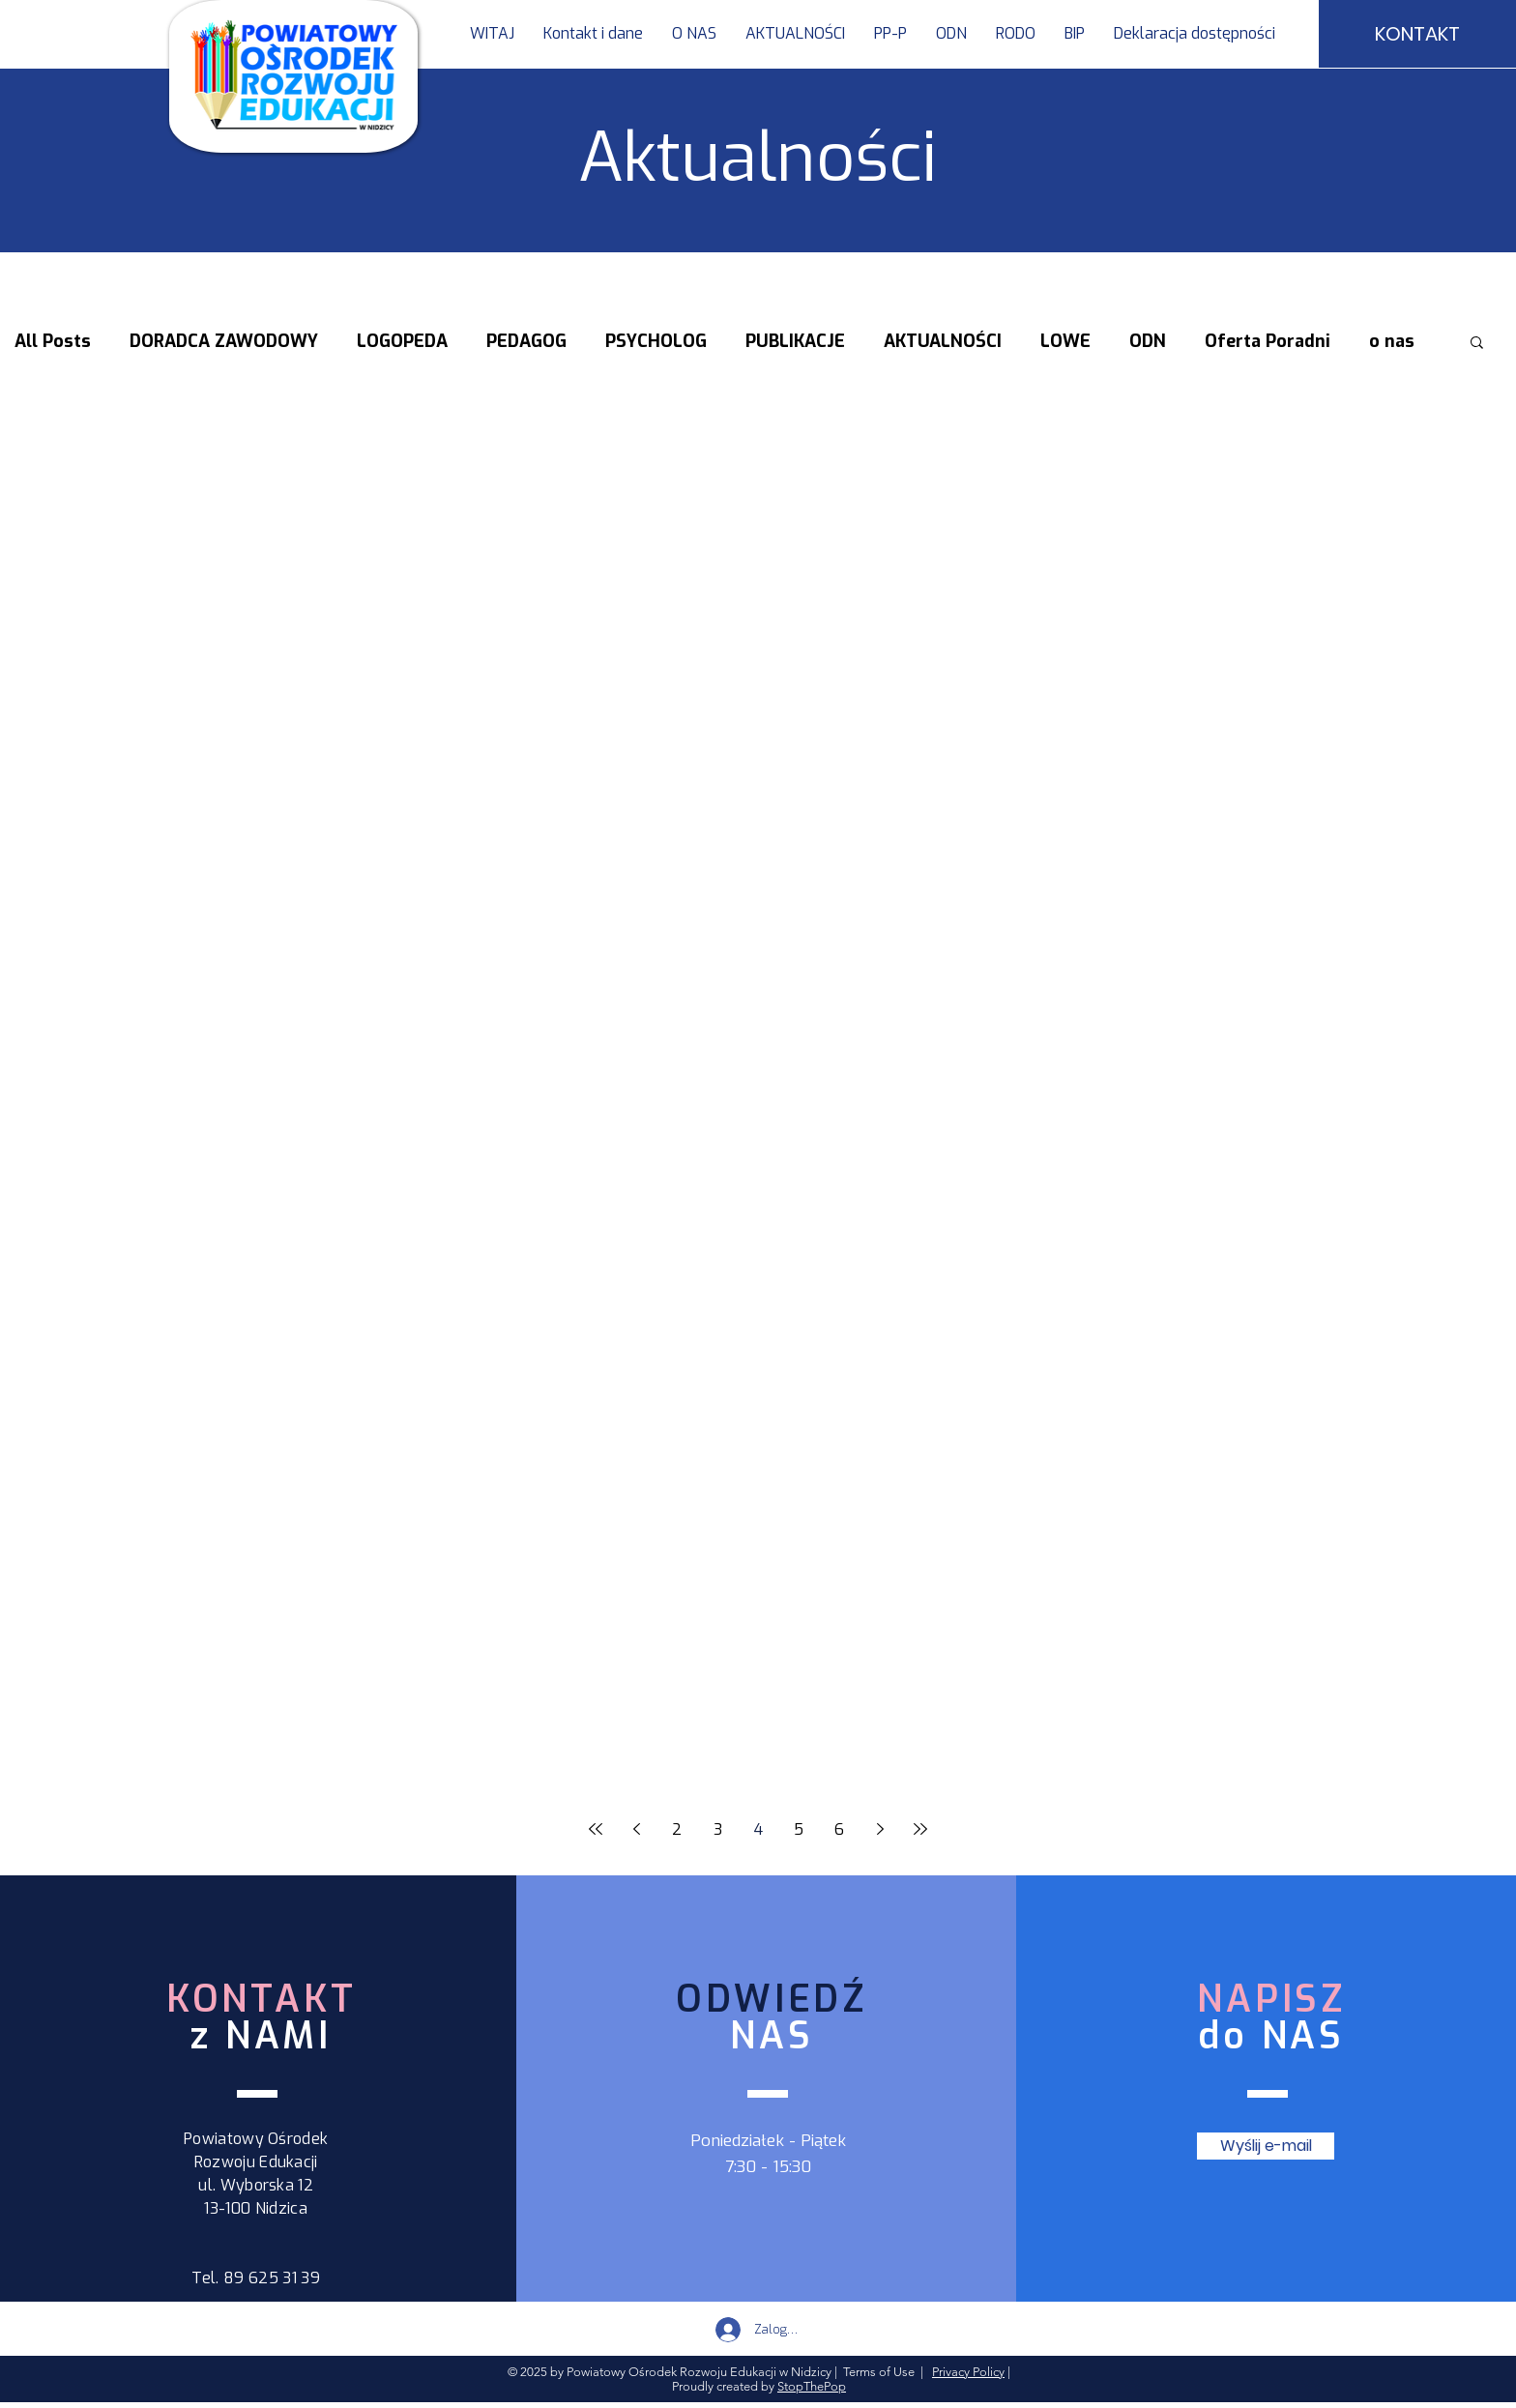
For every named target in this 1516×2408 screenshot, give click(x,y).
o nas (1391, 341)
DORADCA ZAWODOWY (224, 341)
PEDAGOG (526, 341)
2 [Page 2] (677, 1829)
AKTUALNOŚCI (943, 341)
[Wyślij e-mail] (1265, 2146)
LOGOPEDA (402, 341)
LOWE (1065, 341)
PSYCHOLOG (656, 341)
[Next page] (879, 1829)
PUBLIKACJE (795, 341)
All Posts (53, 341)
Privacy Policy (968, 2371)
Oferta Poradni (1267, 341)
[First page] (595, 1829)
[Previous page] (636, 1829)
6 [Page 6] (839, 1829)
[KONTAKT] (1417, 34)
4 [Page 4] (758, 1829)
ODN (1147, 341)
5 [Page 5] (798, 1829)
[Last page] (920, 1829)
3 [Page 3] (718, 1829)
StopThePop (811, 2386)
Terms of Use (879, 2371)
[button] (890, 34)
